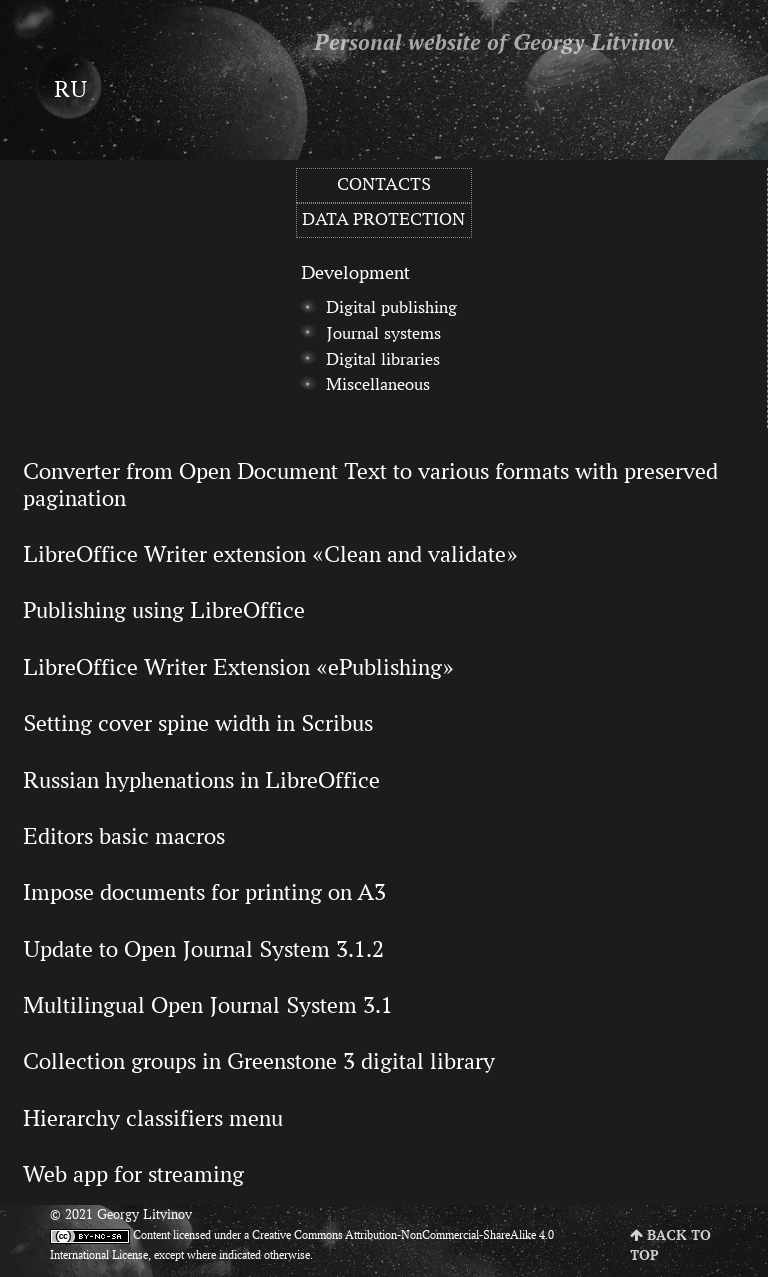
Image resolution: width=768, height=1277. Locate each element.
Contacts (384, 184)
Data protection (383, 219)
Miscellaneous (378, 384)
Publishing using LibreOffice (164, 610)
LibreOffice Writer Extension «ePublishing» (238, 667)
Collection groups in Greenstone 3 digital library (259, 1061)
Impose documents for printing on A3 (204, 892)
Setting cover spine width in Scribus (198, 723)
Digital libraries (383, 359)
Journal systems (383, 333)
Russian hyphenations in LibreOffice (201, 780)
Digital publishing (391, 307)
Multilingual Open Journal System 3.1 (208, 1005)
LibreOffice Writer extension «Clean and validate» (270, 554)
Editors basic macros (124, 836)
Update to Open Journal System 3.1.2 (203, 949)
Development (355, 272)
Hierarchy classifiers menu (153, 1118)
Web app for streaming (133, 1174)
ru (70, 89)
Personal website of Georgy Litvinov (494, 44)
